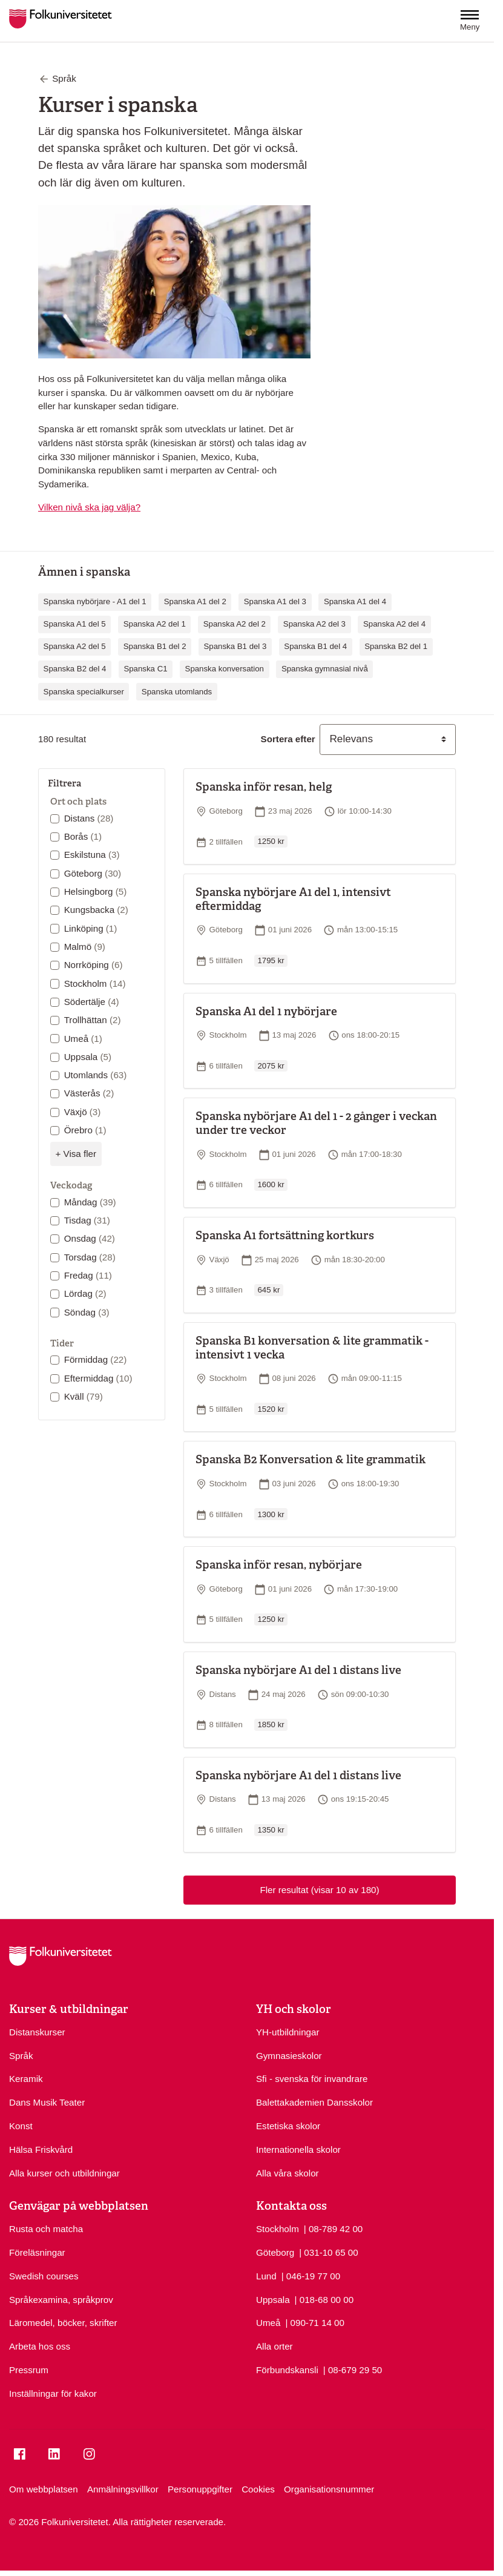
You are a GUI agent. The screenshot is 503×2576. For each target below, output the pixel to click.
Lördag (85, 1293)
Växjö (82, 1112)
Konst (21, 2126)
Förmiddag (95, 1359)
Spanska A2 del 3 (314, 623)
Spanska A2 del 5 (75, 646)
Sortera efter (288, 739)
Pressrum (28, 2370)
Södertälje (91, 1001)
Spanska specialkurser (84, 691)
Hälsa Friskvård (41, 2149)
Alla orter (274, 2346)
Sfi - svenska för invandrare (311, 2079)
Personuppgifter (200, 2489)
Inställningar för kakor (53, 2393)
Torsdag (90, 1257)
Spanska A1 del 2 (195, 601)
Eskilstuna (92, 854)
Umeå (83, 1038)
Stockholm (95, 983)
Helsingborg (95, 891)
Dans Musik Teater (47, 2102)
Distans (89, 818)
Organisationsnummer (329, 2489)
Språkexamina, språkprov (61, 2299)
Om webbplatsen (43, 2489)
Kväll (83, 1396)
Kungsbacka (96, 909)
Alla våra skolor (287, 2173)
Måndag (90, 1202)
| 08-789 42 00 (333, 2228)
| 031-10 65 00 (328, 2252)
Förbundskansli (287, 2370)
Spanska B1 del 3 (235, 646)
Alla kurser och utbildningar (64, 2173)
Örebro (85, 1130)
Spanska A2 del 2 (234, 623)
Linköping (90, 928)
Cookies (258, 2489)
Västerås (89, 1093)
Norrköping (93, 965)
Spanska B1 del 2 (154, 646)
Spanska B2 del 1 (395, 646)
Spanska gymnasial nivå (324, 668)
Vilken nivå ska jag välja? (89, 507)
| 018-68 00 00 (324, 2299)
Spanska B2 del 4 (75, 668)
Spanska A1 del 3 (275, 601)
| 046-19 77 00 (310, 2275)
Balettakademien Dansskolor (314, 2102)
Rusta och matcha (46, 2229)
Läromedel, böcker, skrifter (63, 2322)
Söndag (87, 1312)
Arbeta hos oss (39, 2346)
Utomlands (95, 1075)
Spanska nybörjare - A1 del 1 (95, 601)
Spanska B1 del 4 (315, 646)
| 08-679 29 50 (352, 2369)
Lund (266, 2276)
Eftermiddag (98, 1378)
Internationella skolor (298, 2149)
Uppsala (87, 1057)
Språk (21, 2056)
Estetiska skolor (288, 2126)
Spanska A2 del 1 (154, 623)
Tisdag (87, 1220)
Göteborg (92, 873)
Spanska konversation (224, 668)
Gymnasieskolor (289, 2056)
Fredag (88, 1275)
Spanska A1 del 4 (355, 601)
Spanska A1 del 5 (75, 623)
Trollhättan (92, 1020)
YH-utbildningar (287, 2032)
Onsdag (89, 1238)
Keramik (26, 2079)
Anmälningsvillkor (123, 2489)
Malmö (84, 946)
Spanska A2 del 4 (394, 623)
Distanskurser (37, 2032)
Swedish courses (44, 2276)
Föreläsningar (37, 2252)
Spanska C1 (145, 668)
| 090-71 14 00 (314, 2322)
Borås (83, 836)
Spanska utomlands (177, 691)
